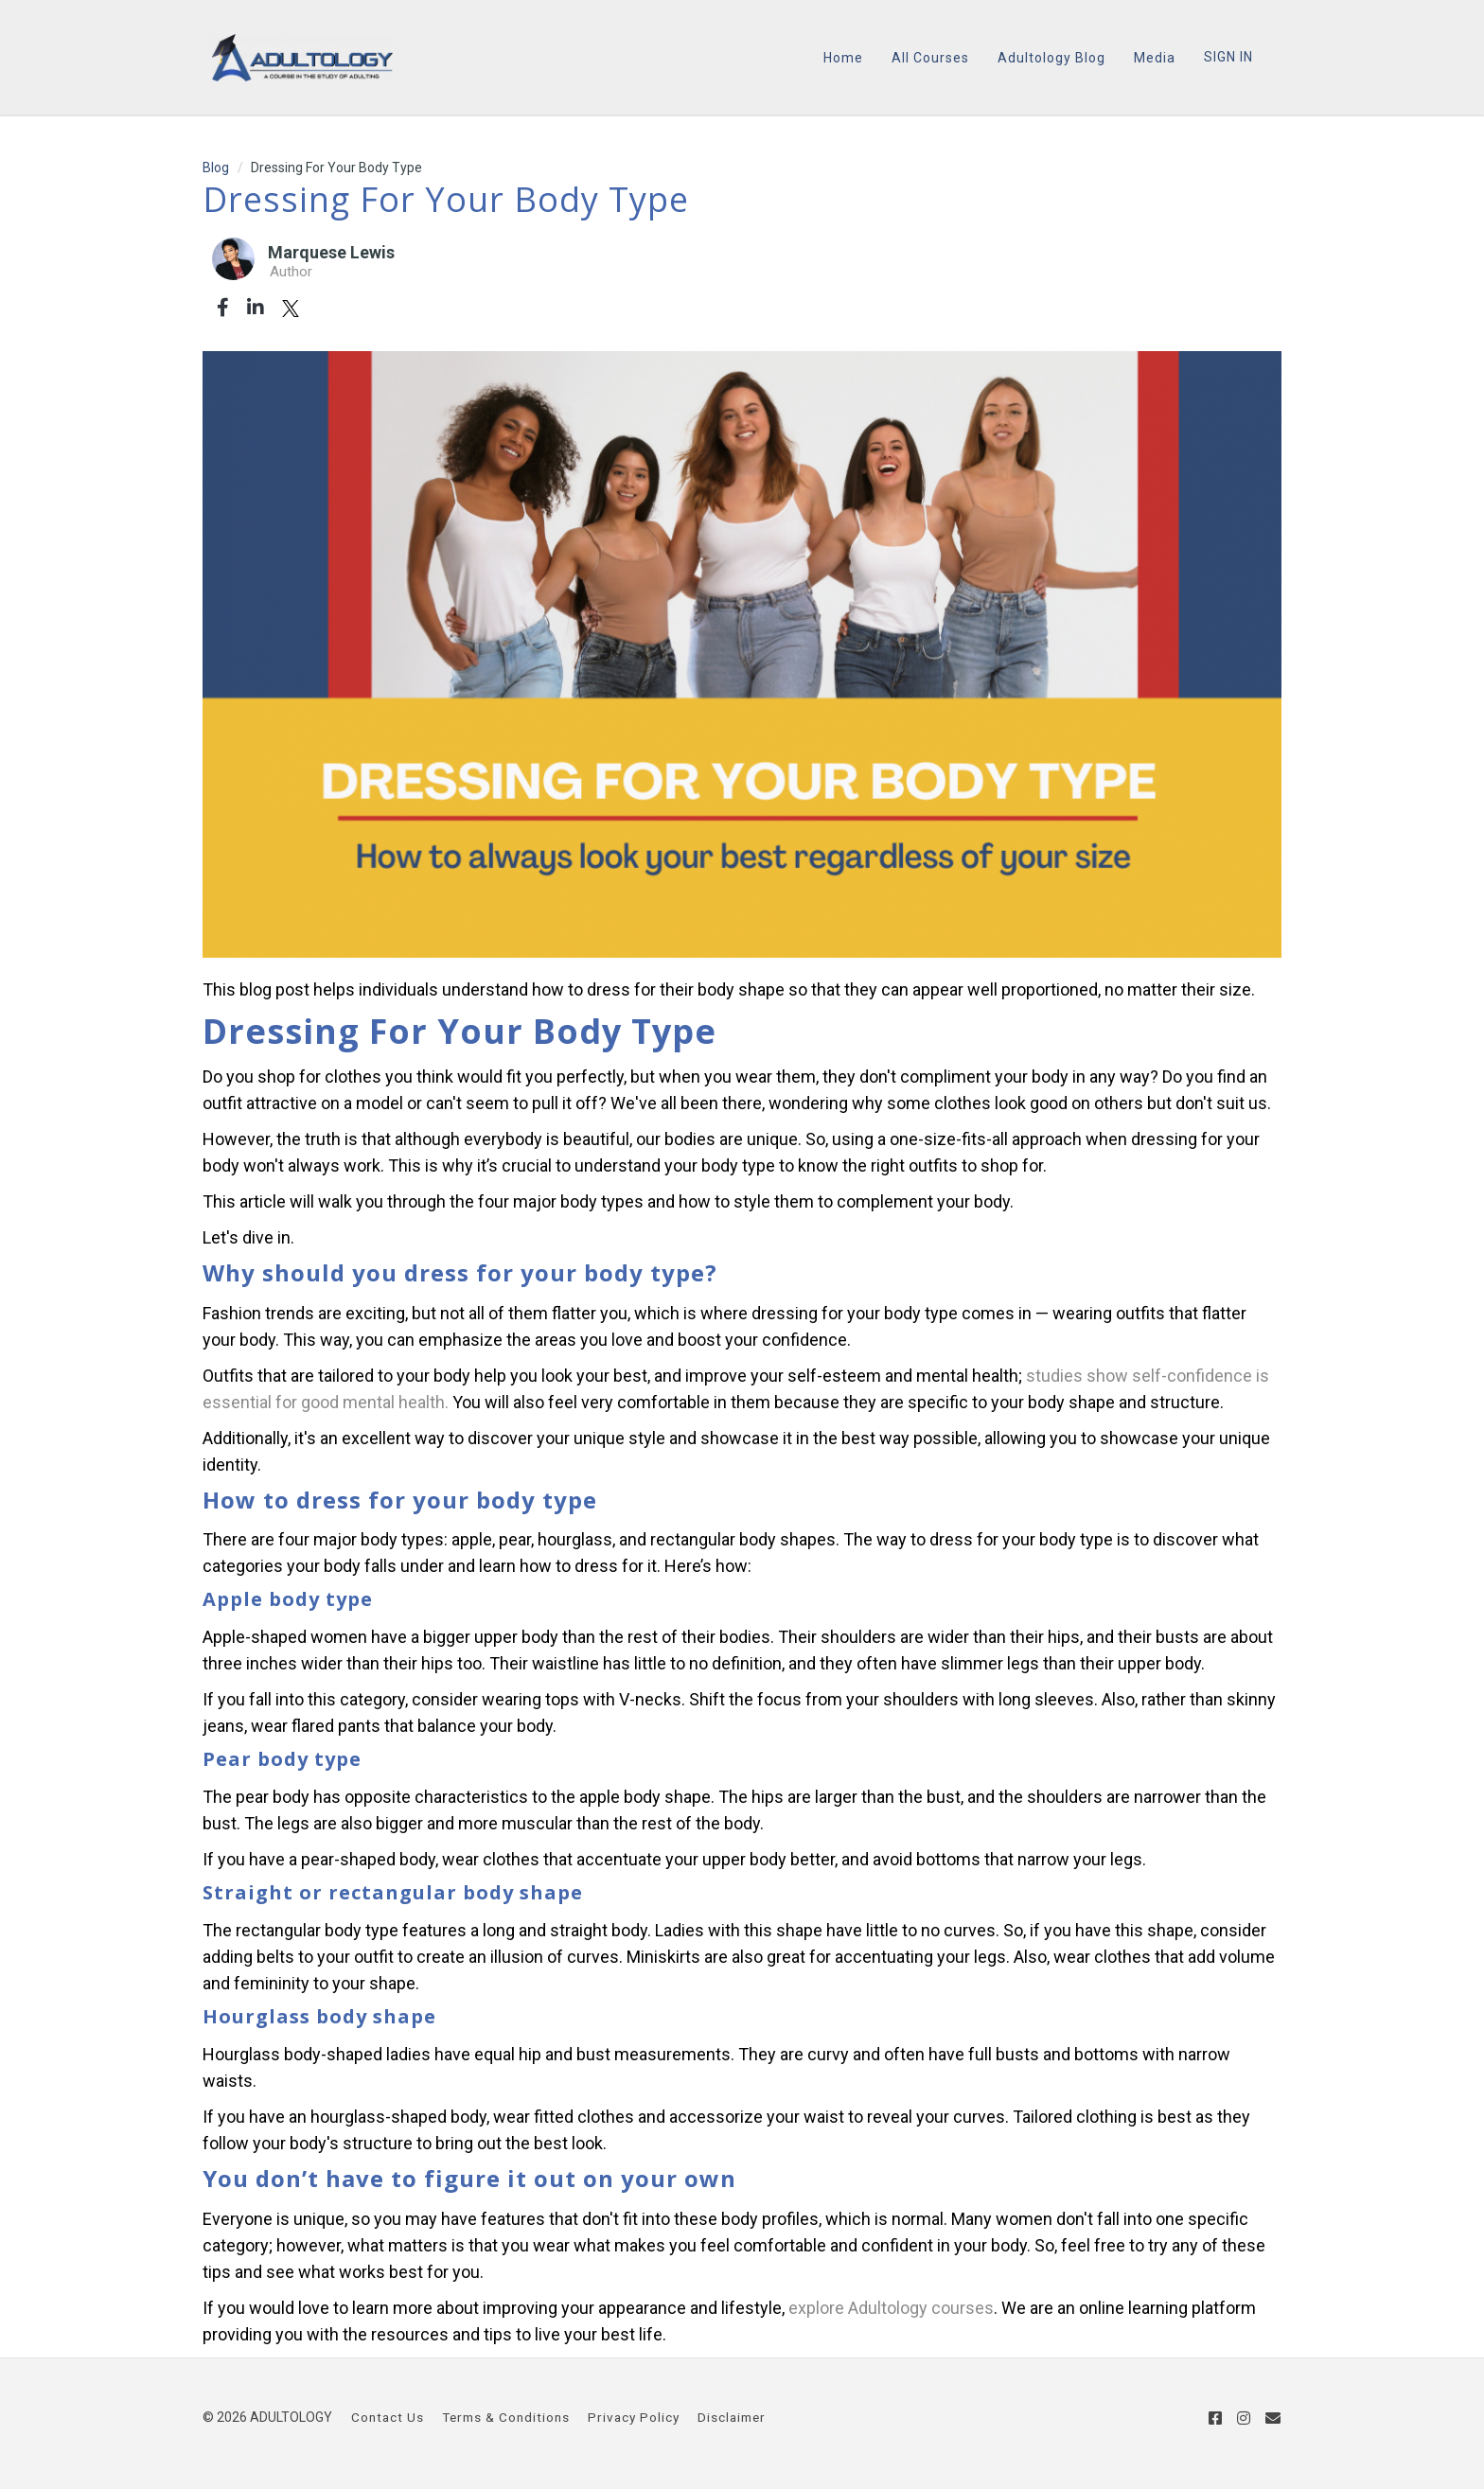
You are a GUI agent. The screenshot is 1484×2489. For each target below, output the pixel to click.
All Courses (930, 57)
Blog (216, 167)
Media (1154, 57)
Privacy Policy (634, 2417)
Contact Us (387, 2417)
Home (843, 57)
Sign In (1228, 56)
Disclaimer (732, 2417)
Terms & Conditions (506, 2417)
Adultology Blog (1051, 57)
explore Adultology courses (891, 2308)
